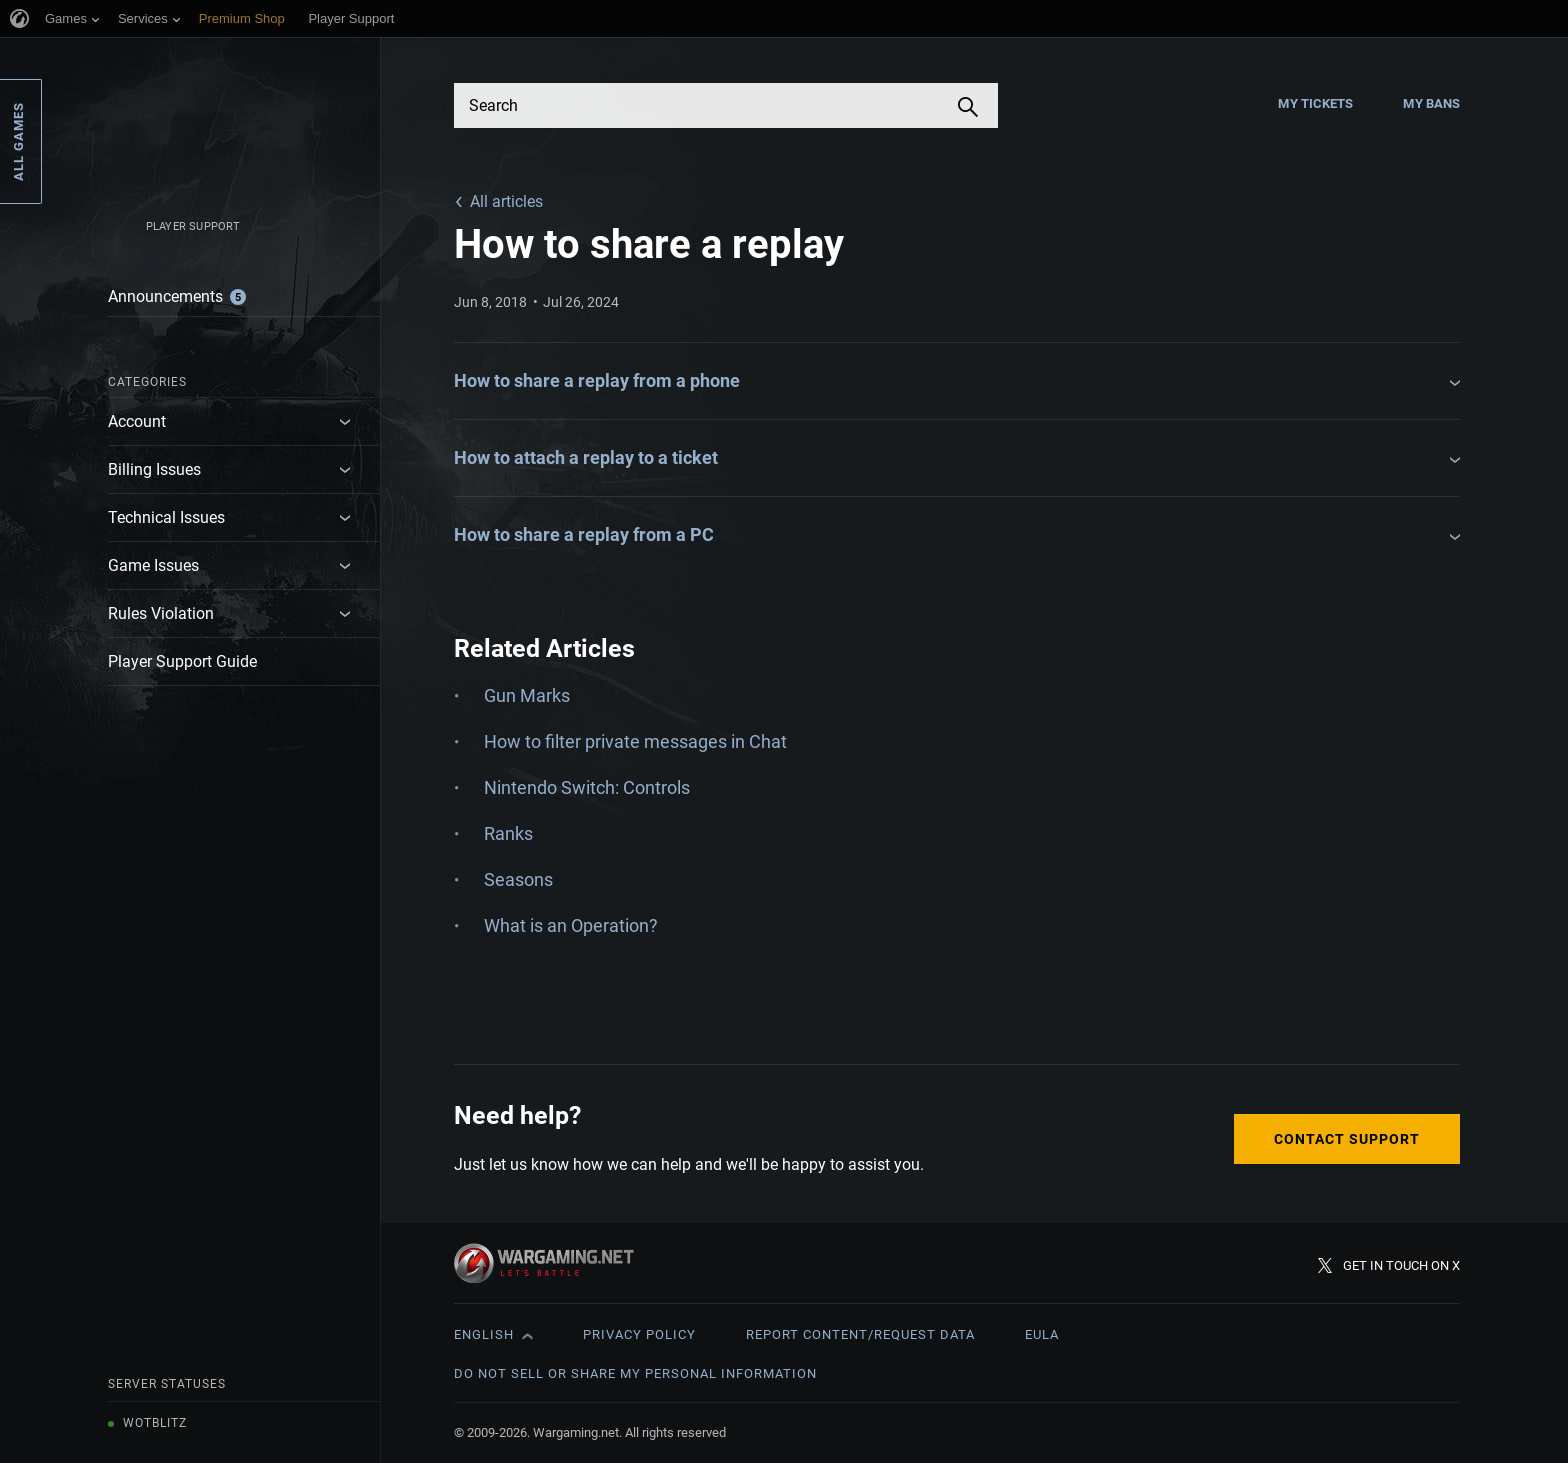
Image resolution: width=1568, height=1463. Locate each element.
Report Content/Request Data (860, 1334)
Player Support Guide (182, 661)
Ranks (508, 833)
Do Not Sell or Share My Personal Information (635, 1373)
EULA (1042, 1334)
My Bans (1431, 103)
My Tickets (1315, 103)
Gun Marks (527, 695)
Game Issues (153, 565)
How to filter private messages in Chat (635, 741)
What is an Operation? (571, 925)
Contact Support (1347, 1139)
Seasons (518, 879)
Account (137, 421)
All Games (18, 141)
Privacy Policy (639, 1334)
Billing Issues (154, 469)
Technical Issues (166, 517)
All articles (506, 201)
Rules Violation (161, 613)
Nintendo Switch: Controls (587, 787)
